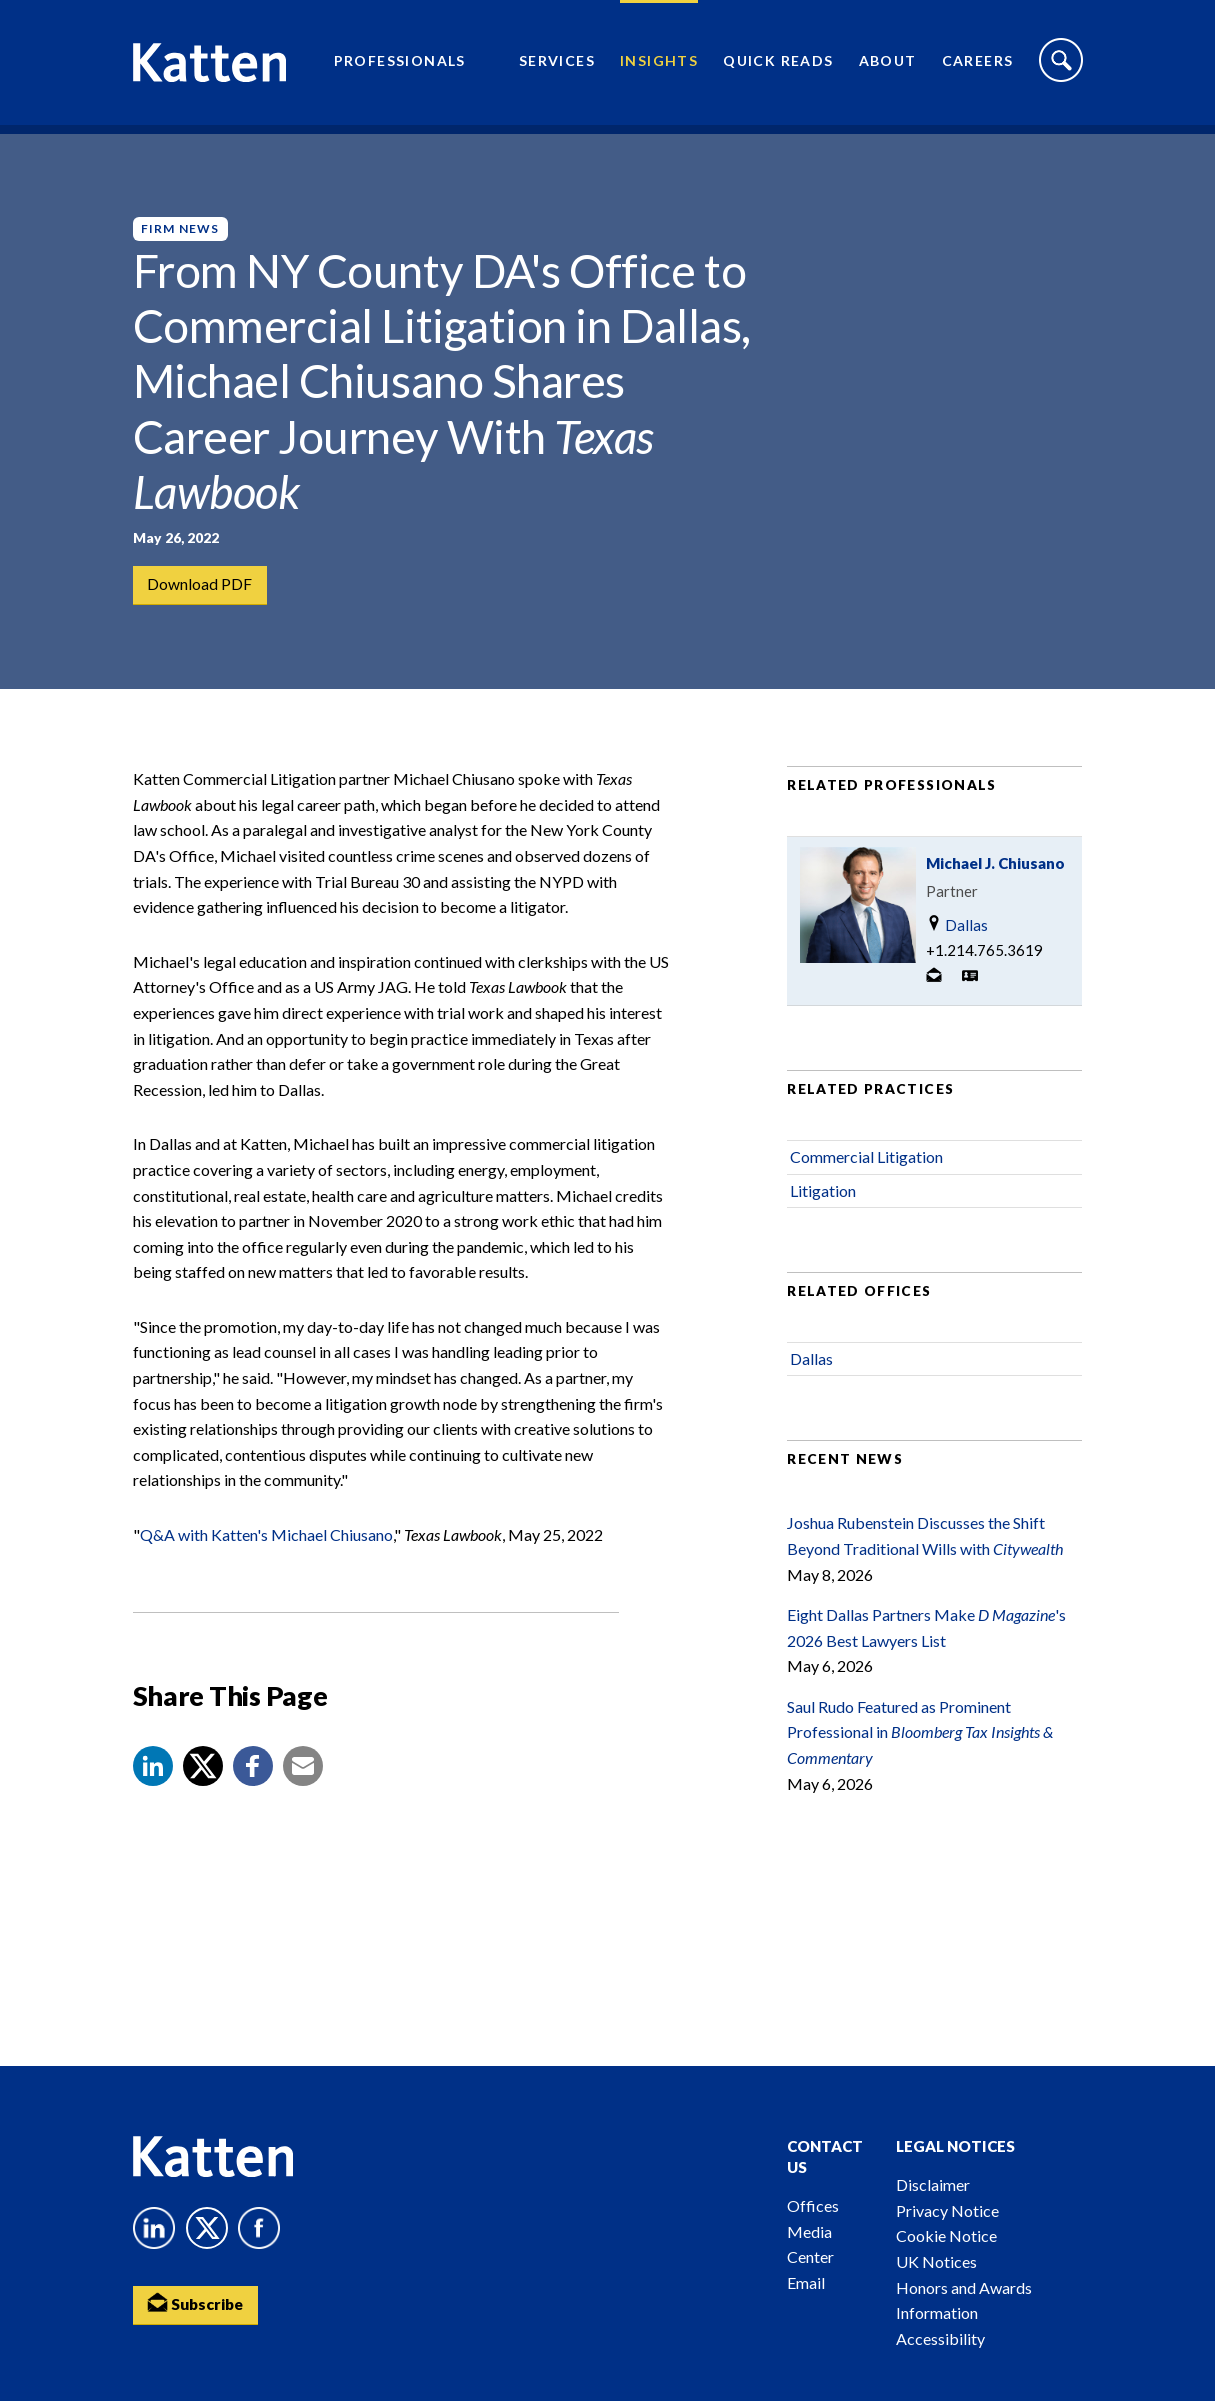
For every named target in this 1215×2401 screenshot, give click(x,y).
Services (557, 65)
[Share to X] (203, 1782)
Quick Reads (778, 65)
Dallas (957, 940)
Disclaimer (933, 2184)
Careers (978, 65)
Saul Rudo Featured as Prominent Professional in (920, 1747)
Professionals (400, 65)
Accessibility (940, 2338)
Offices (813, 2205)
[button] (153, 1782)
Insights (659, 65)
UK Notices (936, 2261)
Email (806, 2282)
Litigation (823, 1205)
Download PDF (200, 585)
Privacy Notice (947, 2210)
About (888, 65)
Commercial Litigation (866, 1172)
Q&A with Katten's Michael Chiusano (266, 1549)
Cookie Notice (946, 2235)
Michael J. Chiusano (995, 879)
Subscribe (198, 2304)
